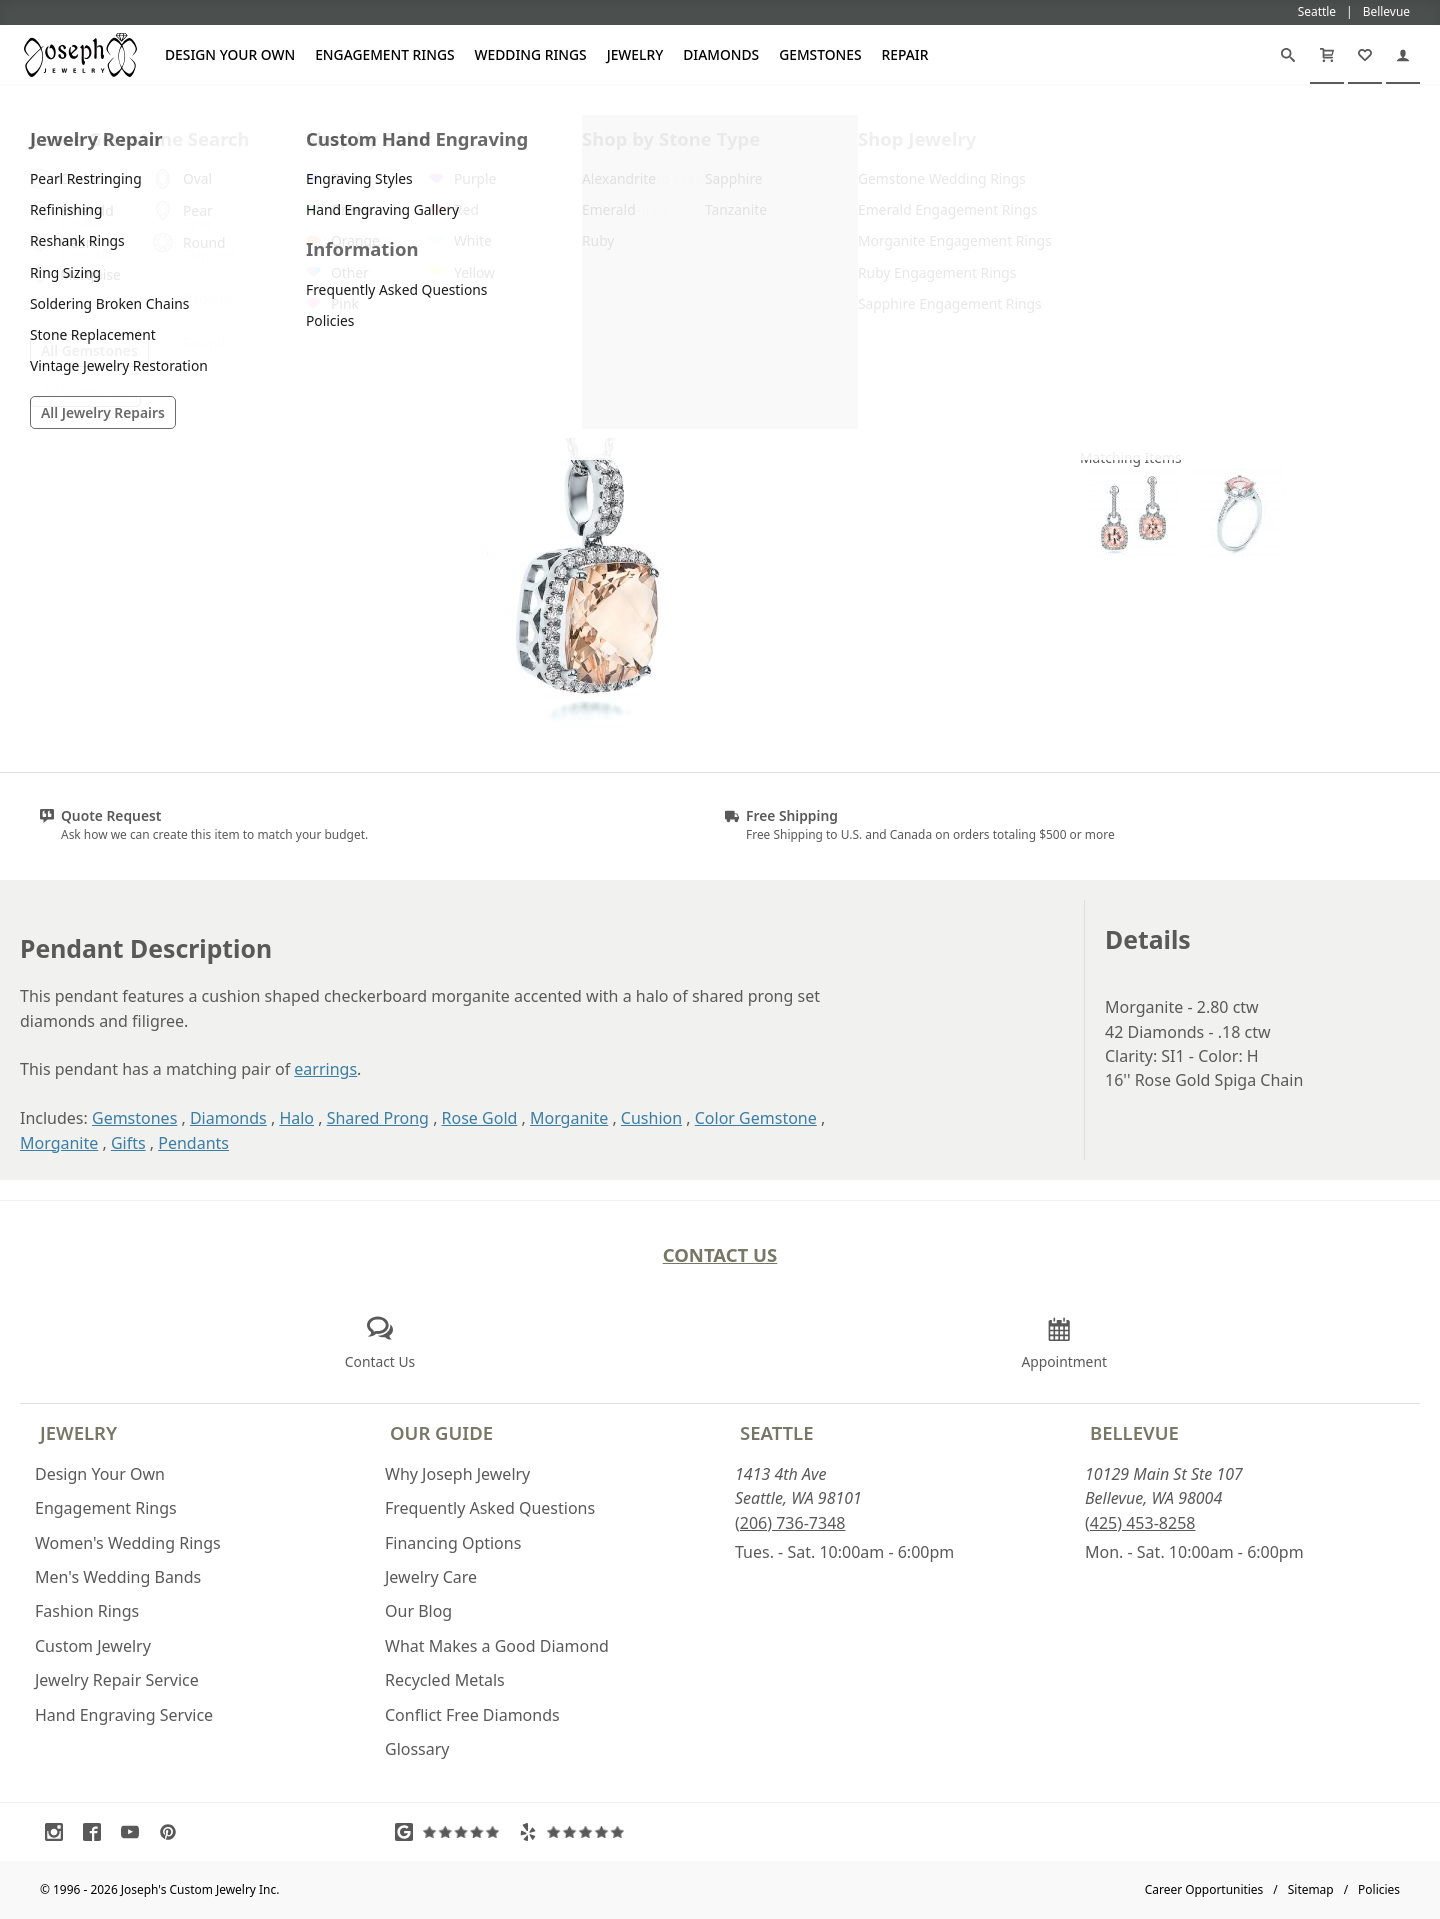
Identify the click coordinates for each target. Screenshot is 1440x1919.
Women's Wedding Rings (128, 1543)
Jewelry (635, 54)
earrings (325, 1069)
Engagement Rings (384, 54)
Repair (905, 54)
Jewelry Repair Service (117, 1680)
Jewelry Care (431, 1577)
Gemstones (820, 54)
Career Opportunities (1204, 1889)
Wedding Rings (531, 54)
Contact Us (720, 1254)
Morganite (569, 1118)
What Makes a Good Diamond (497, 1646)
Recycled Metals (445, 1680)
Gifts (128, 1143)
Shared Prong (378, 1118)
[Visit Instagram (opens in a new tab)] (59, 1832)
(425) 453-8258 (1140, 1523)
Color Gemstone (756, 1118)
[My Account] (1403, 55)
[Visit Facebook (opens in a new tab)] (97, 1832)
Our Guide (441, 1432)
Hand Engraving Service (124, 1715)
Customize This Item (1240, 309)
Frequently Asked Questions (490, 1508)
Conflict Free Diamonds (472, 1715)
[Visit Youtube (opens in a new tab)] (135, 1832)
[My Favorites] (1365, 55)
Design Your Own (230, 54)
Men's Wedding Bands (118, 1577)
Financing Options (453, 1543)
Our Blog (418, 1611)
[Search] (1288, 55)
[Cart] (1327, 55)
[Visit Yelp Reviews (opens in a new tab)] (576, 1832)
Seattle (776, 1432)
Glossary (417, 1749)
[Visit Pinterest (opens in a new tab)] (173, 1832)
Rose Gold (480, 1118)
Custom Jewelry (93, 1646)
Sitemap (1311, 1889)
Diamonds (721, 54)
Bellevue (1134, 1432)
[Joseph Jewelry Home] (31, 109)
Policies (1379, 1889)
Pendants (193, 1143)
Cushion (651, 1118)
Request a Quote (1240, 358)
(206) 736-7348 (790, 1523)
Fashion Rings (87, 1611)
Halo (296, 1118)
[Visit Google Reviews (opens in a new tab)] (452, 1832)
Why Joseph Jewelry (457, 1474)
